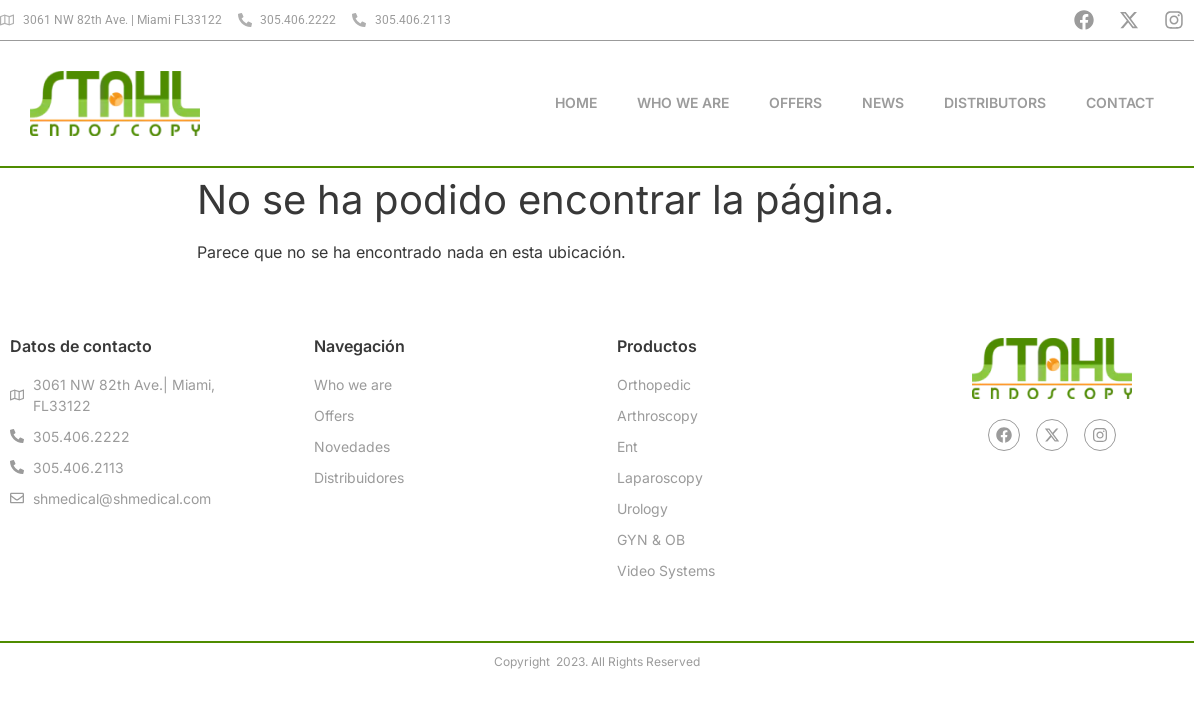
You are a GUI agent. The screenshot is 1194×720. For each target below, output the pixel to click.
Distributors (995, 102)
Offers (795, 102)
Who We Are (683, 102)
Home (576, 102)
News (883, 102)
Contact (1120, 102)
